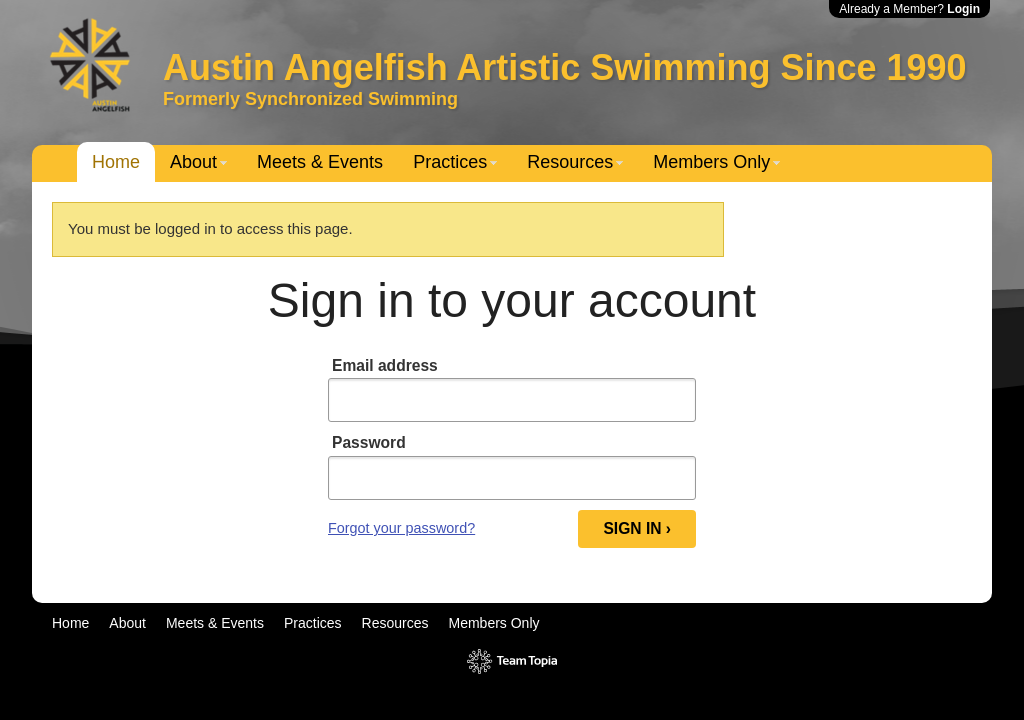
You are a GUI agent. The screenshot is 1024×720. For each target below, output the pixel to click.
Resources (570, 162)
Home (116, 162)
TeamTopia (512, 661)
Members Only (711, 162)
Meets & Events (320, 162)
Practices (450, 162)
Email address (385, 365)
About (193, 162)
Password (369, 442)
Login (963, 9)
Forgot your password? (401, 528)
